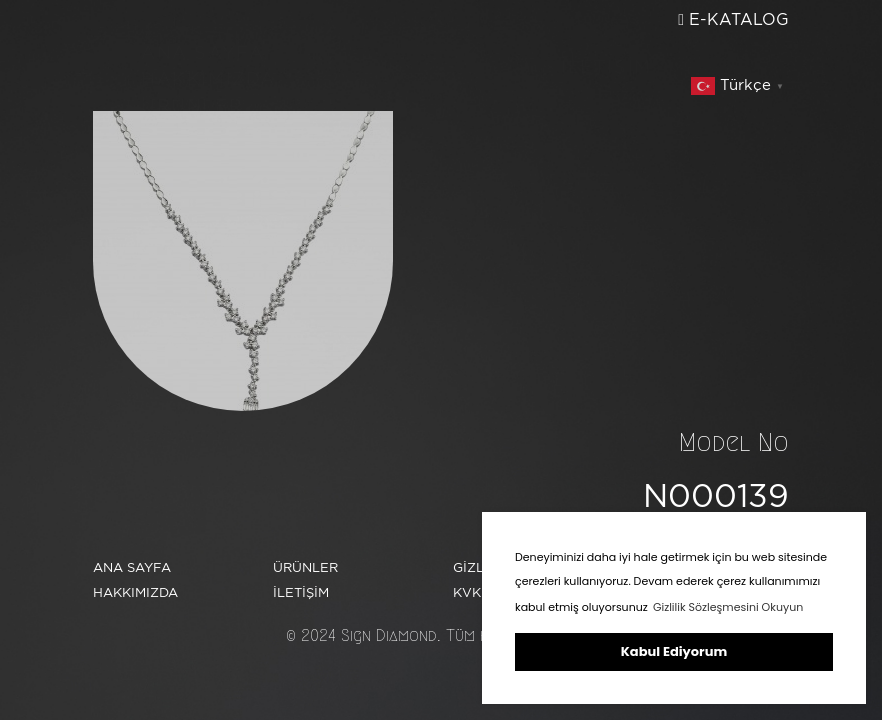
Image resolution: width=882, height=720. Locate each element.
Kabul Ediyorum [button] (674, 651)
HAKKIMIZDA (208, 73)
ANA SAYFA (202, 46)
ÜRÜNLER (192, 99)
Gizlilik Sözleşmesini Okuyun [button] (728, 607)
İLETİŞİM (606, 61)
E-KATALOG (733, 19)
